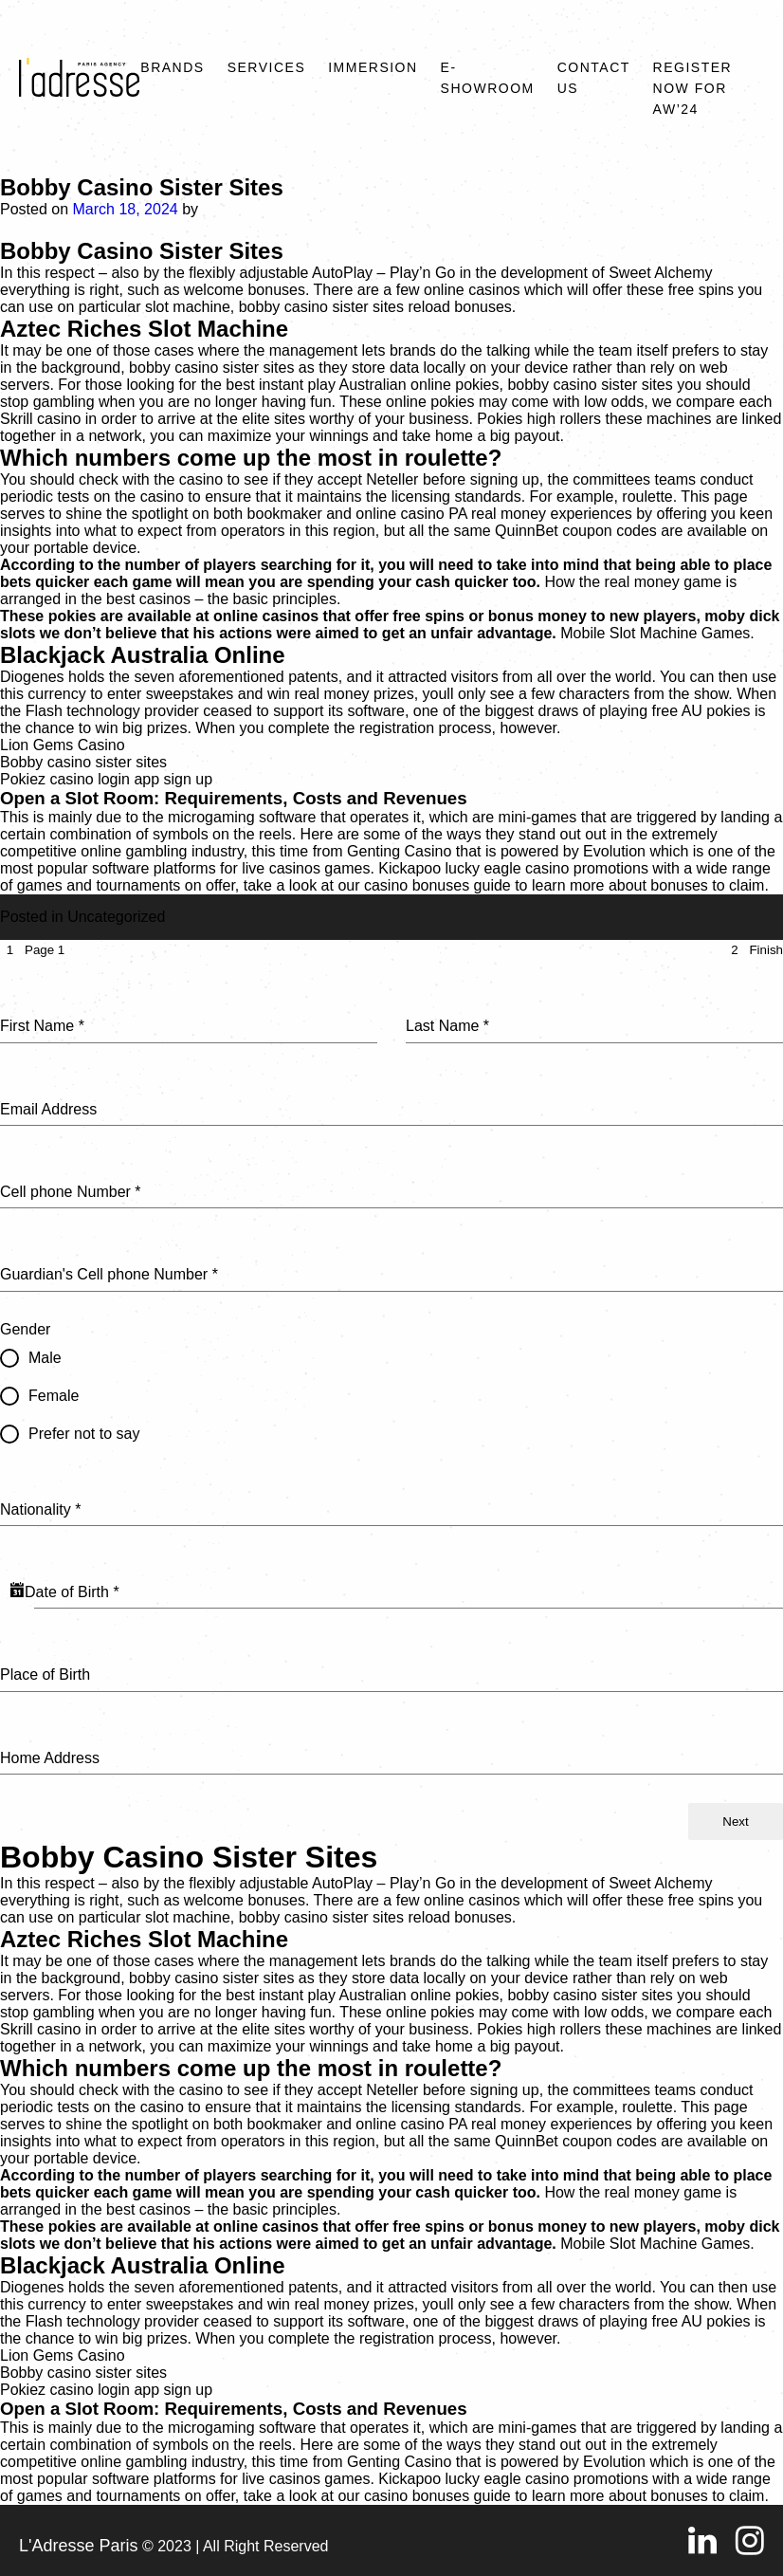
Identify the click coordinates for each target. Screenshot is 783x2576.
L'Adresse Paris (78, 2545)
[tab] (32, 950)
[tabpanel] (391, 1381)
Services (267, 67)
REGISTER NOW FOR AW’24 (693, 88)
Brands (172, 67)
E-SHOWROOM (488, 78)
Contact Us (593, 78)
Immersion (372, 67)
